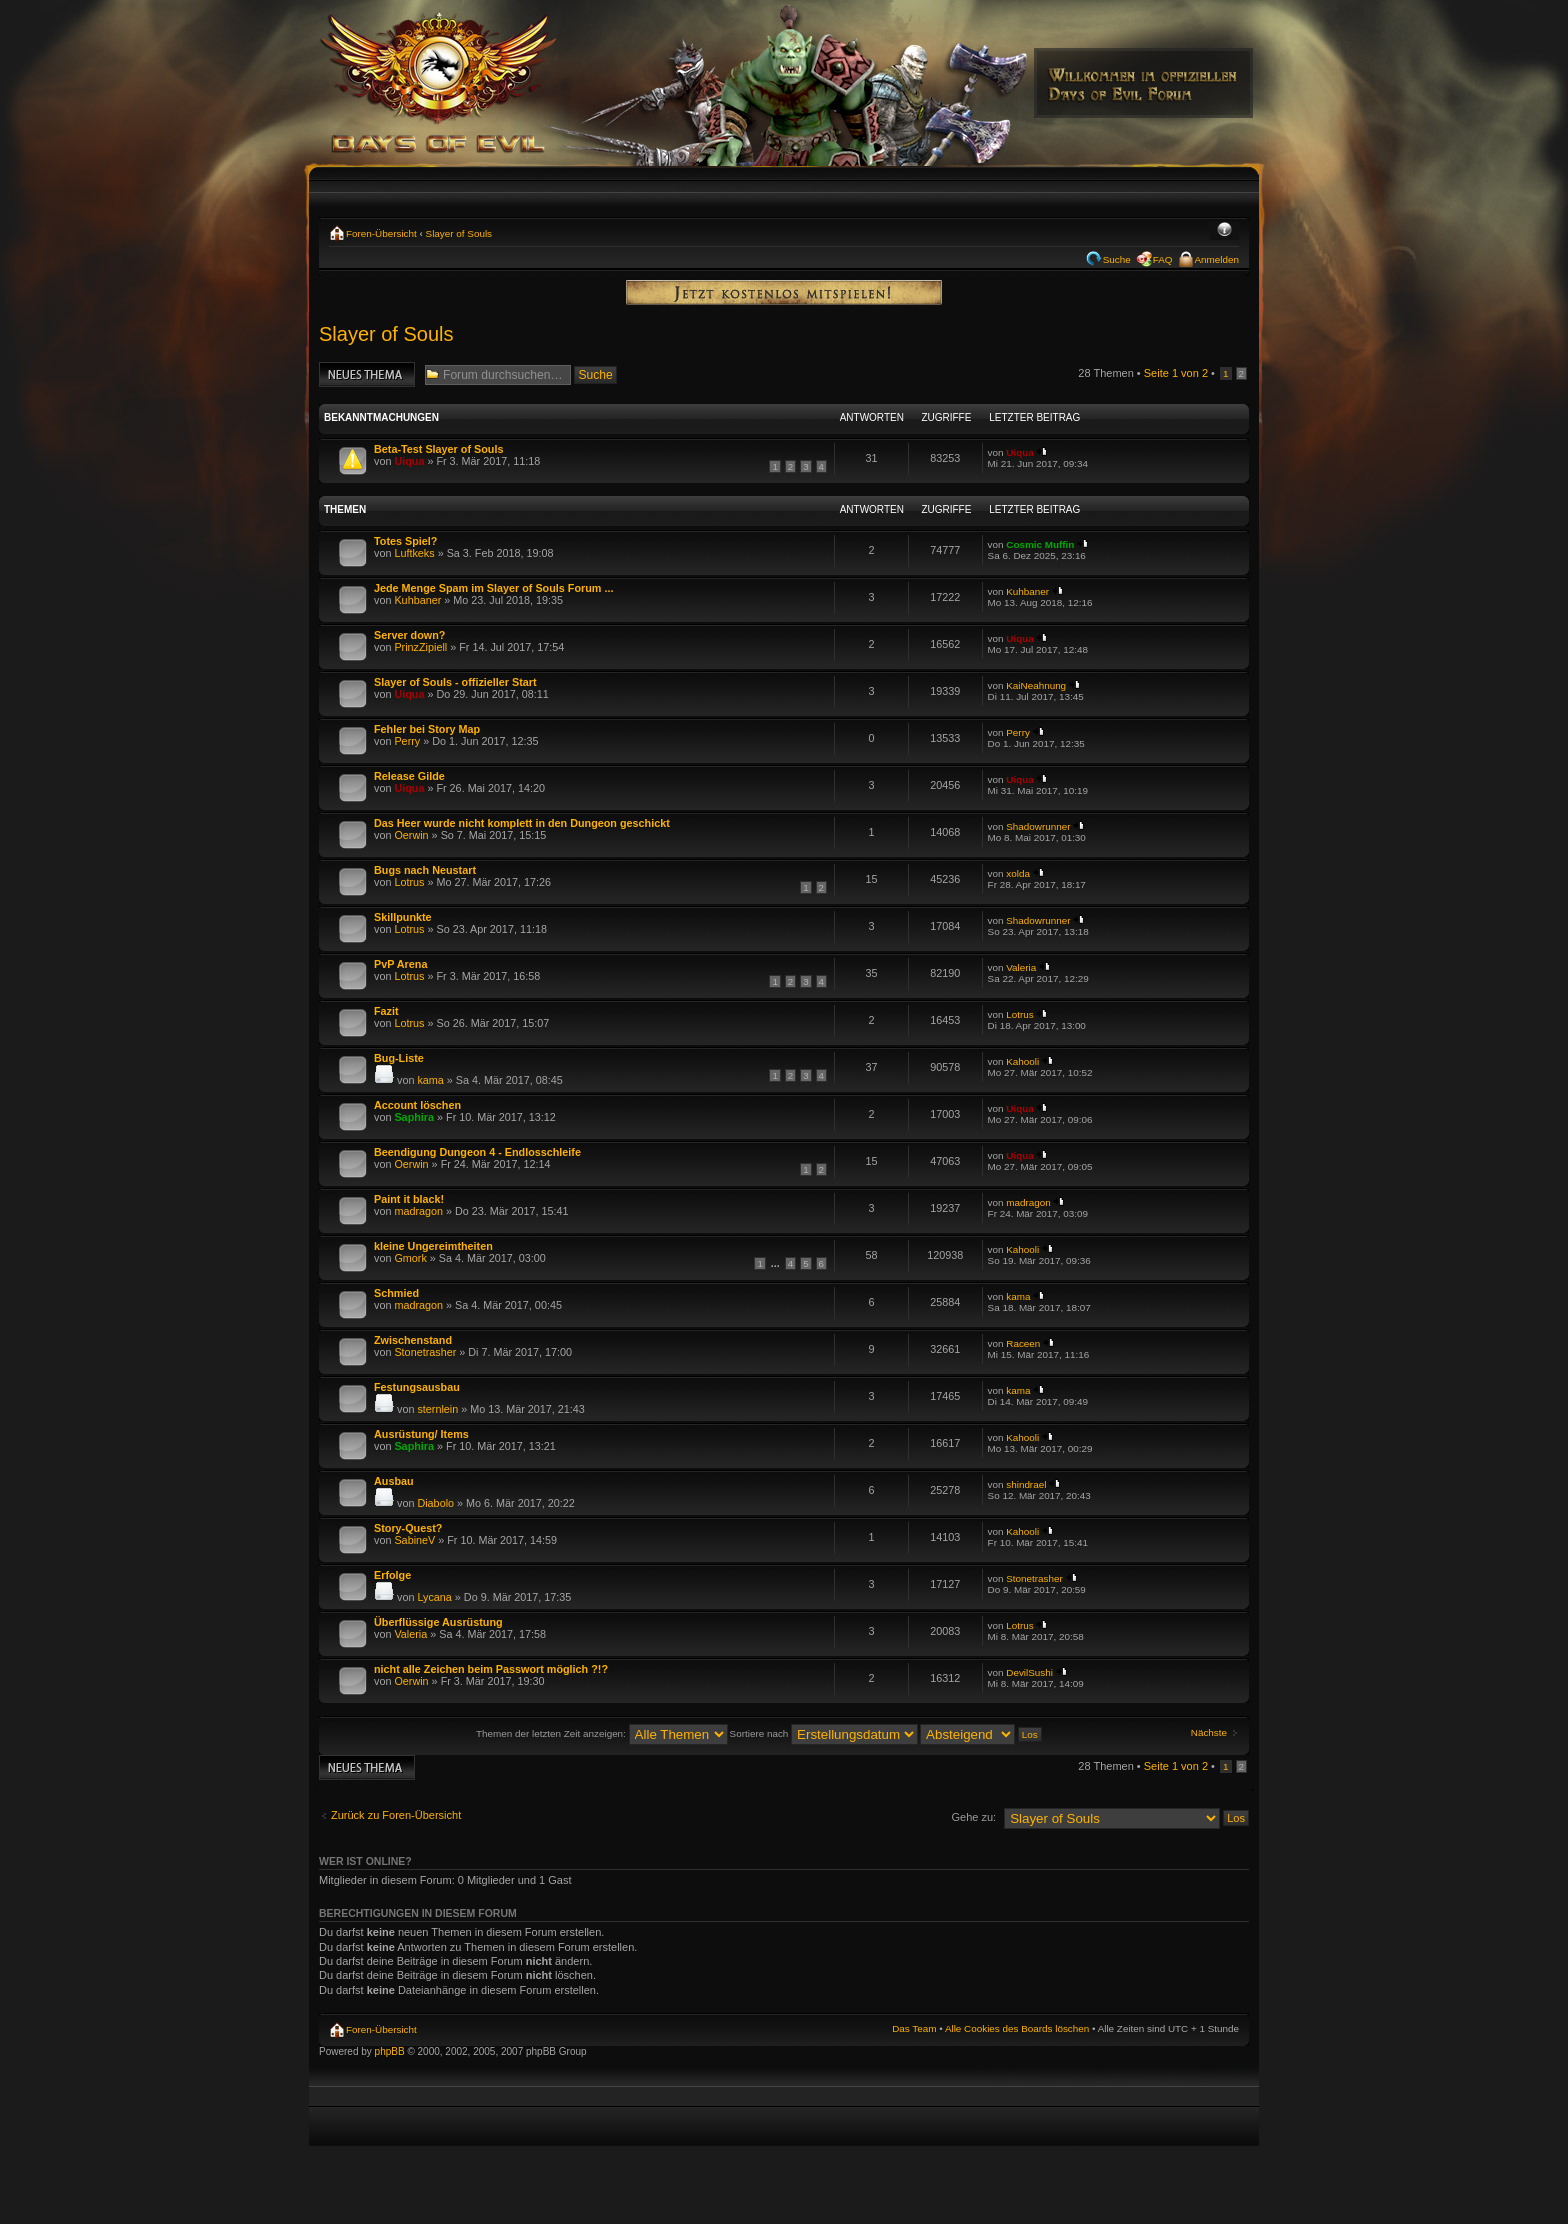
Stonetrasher (425, 1352)
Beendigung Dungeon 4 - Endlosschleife (477, 1152)
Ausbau (394, 1481)
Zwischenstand (413, 1340)
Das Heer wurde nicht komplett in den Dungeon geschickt (522, 823)
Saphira (414, 1117)
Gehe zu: (973, 1817)
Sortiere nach (824, 1733)
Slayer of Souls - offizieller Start (455, 682)
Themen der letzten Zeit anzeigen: (602, 1733)
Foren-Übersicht (381, 233)
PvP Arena (400, 964)
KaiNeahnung (1036, 685)
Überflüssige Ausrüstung (438, 1622)
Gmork (410, 1258)
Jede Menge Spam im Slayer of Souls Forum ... (493, 588)
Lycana (434, 1597)
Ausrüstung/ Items (421, 1434)
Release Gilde (409, 776)
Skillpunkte (403, 917)
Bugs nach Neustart (425, 870)
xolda (1018, 873)
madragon (418, 1211)
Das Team (914, 2028)
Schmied (396, 1293)
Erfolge (392, 1575)
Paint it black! (409, 1199)
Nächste (1209, 1732)
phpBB (390, 2051)
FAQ (1163, 259)
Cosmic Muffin (1040, 544)
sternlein (437, 1409)
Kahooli (1022, 1061)
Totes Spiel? (405, 541)
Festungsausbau (417, 1387)
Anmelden (1217, 259)
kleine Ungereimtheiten (433, 1246)
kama (430, 1080)
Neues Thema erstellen (367, 374)
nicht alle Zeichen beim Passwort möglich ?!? (491, 1669)
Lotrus (409, 882)
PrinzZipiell (420, 647)
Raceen (1023, 1343)
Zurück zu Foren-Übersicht (396, 1815)
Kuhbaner (417, 600)
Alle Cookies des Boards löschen (1017, 2028)
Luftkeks (414, 553)
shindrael (1026, 1484)
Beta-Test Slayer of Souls (438, 449)
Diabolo (435, 1503)
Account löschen (417, 1105)
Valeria (1021, 967)
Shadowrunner (1038, 826)
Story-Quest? (408, 1528)
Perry (407, 741)
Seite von (1176, 373)
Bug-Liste (399, 1058)
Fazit (386, 1011)
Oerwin (411, 835)
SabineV (414, 1540)
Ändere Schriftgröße (1224, 231)
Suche (1117, 259)
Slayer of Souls (459, 233)
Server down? (409, 635)
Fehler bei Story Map (427, 729)
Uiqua (409, 461)
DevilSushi (1029, 1672)
